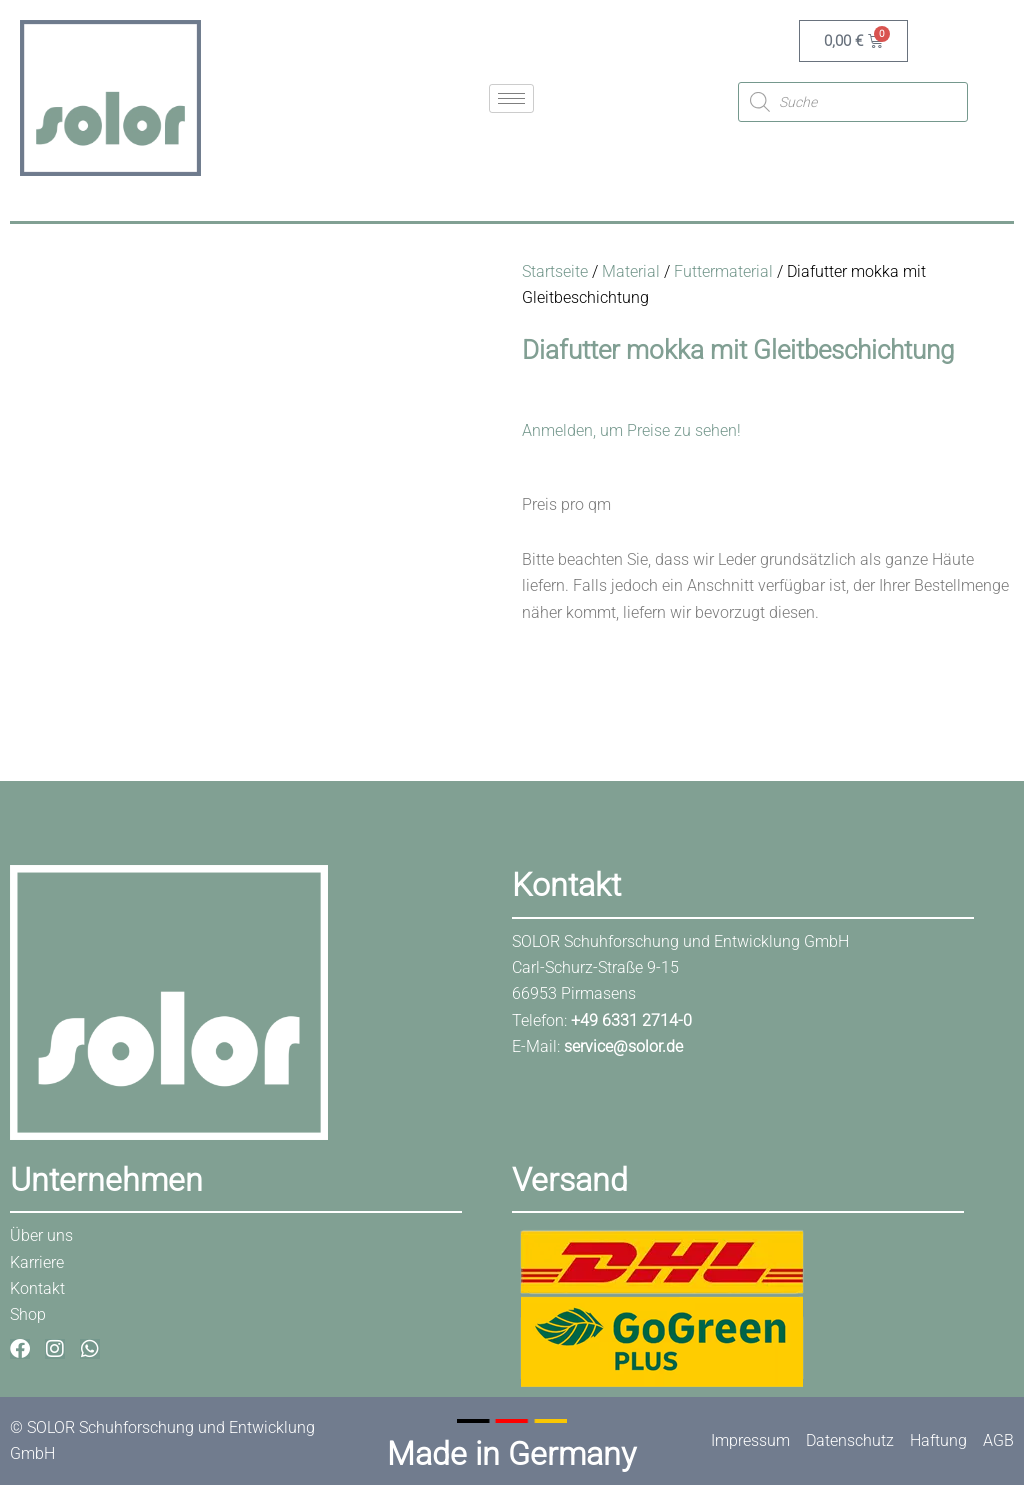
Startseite (555, 271)
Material (631, 271)
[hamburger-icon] (511, 98)
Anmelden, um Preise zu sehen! (631, 430)
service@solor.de (623, 1046)
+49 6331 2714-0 (631, 1020)
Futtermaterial (723, 271)
